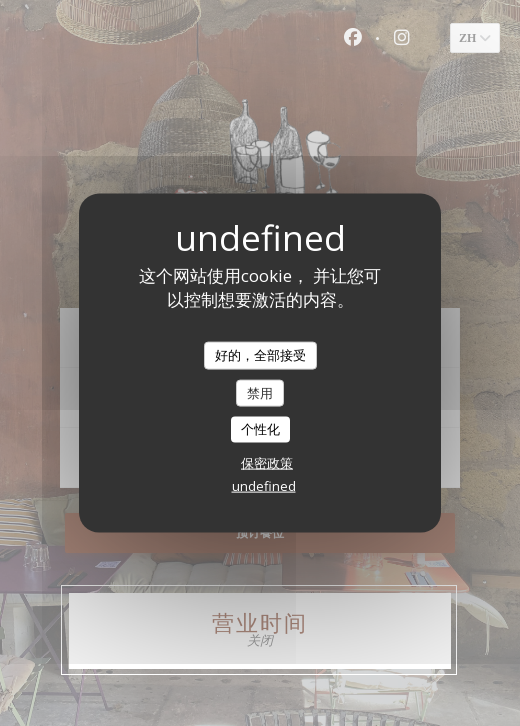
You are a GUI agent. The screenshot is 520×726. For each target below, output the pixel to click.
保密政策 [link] (267, 462)
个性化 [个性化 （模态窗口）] (260, 429)
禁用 (260, 392)
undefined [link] (264, 485)
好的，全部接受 (260, 355)
